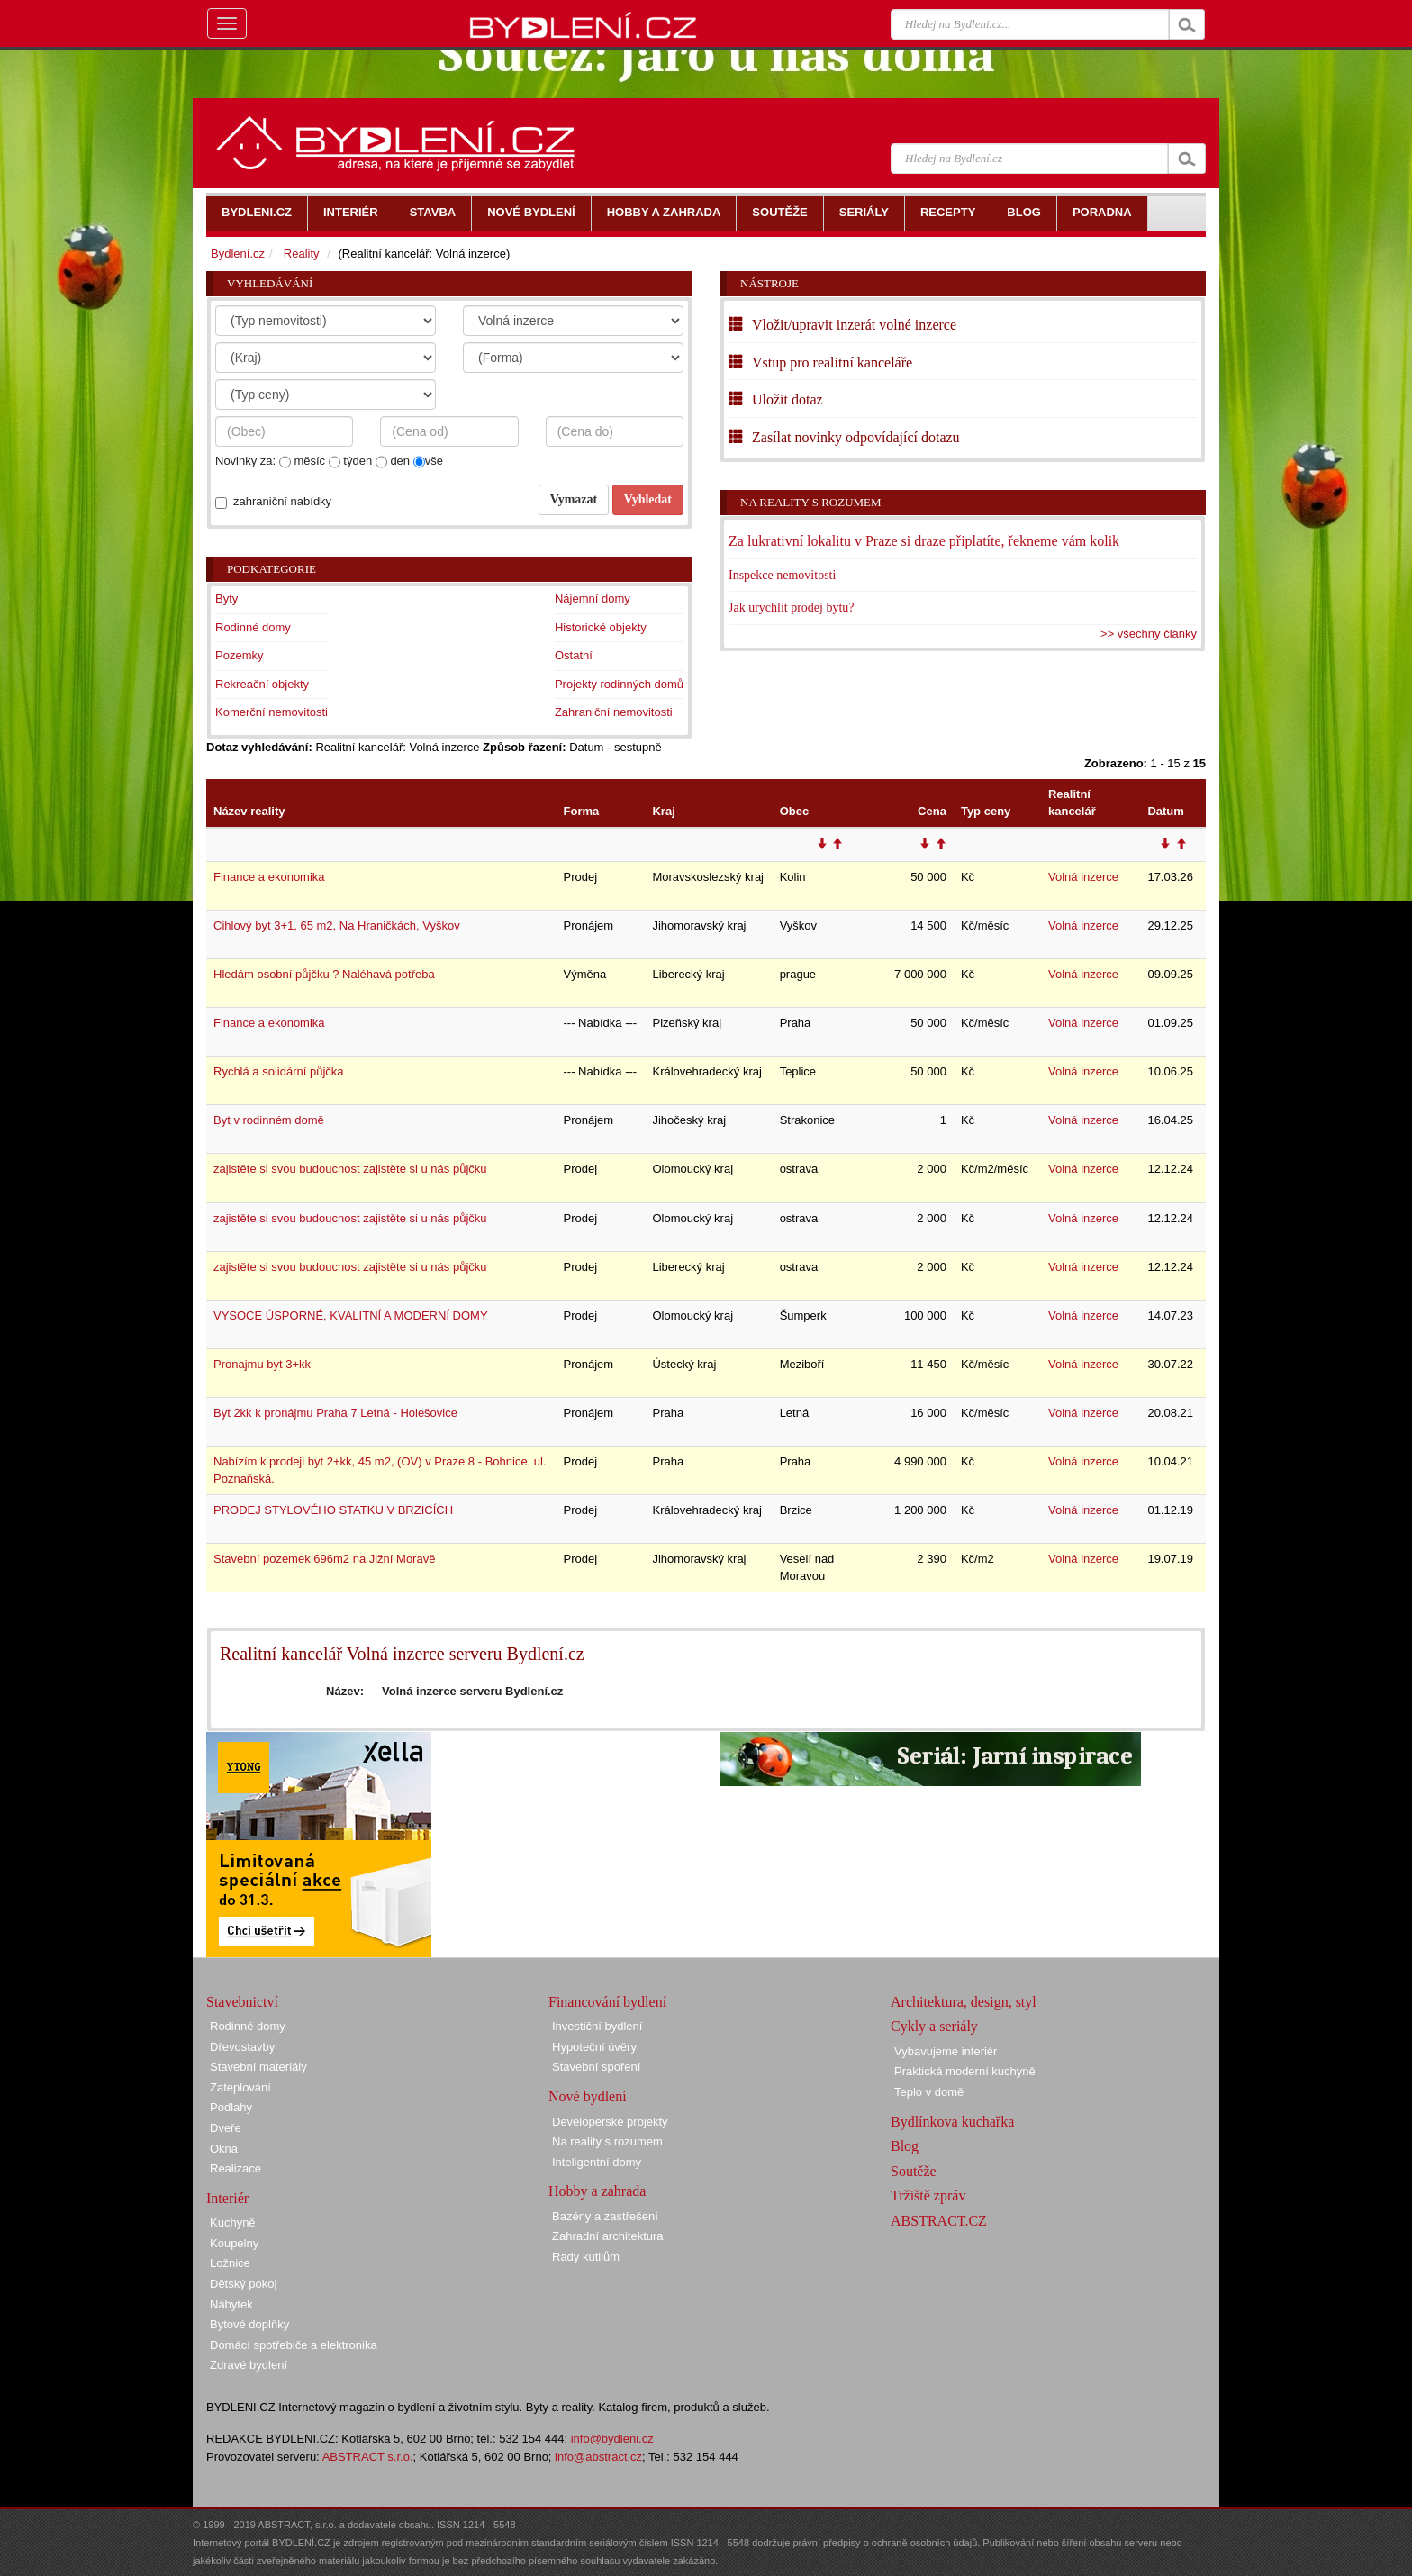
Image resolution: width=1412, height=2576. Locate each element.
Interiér (227, 2198)
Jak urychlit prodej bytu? (792, 607)
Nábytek (231, 2304)
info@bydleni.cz (612, 2438)
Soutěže (914, 2171)
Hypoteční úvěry (594, 2047)
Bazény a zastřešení (605, 2216)
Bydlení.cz (238, 253)
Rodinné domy (253, 627)
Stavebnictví (242, 2001)
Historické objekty (601, 627)
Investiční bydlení (597, 2026)
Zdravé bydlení (248, 2365)
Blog (905, 2146)
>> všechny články (1148, 633)
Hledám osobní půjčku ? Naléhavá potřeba (324, 974)
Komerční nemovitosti (271, 712)
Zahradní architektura (608, 2236)
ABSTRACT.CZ (939, 2220)
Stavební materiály (258, 2066)
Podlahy (231, 2107)
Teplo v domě (929, 2092)
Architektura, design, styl (963, 2001)
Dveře (225, 2128)
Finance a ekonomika (269, 877)
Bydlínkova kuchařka (952, 2121)
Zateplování (240, 2087)
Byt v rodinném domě (268, 1120)
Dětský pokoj (243, 2283)
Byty (226, 598)
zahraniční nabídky (282, 501)
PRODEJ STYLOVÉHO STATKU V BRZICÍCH (333, 1510)
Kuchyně (233, 2222)
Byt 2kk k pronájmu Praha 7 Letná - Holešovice (335, 1413)
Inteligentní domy (596, 2162)
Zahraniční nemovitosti (614, 712)
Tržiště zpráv (928, 2195)
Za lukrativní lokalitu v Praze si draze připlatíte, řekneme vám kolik (924, 541)
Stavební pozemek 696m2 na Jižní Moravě (324, 1558)
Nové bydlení (587, 2096)
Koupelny (234, 2243)
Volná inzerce (1083, 877)
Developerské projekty (610, 2121)
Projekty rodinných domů (619, 684)
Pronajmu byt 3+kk (262, 1364)
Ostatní (574, 655)
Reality (302, 253)
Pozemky (239, 655)
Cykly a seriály (934, 2026)
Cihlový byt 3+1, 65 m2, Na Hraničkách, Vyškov (336, 925)
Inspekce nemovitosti (782, 575)
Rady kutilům (586, 2256)
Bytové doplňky (249, 2324)
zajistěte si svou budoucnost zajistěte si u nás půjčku (350, 1168)
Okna (224, 2148)
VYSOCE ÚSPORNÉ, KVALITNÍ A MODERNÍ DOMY (350, 1315)
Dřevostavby (242, 2047)
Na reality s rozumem (811, 502)
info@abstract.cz (598, 2456)
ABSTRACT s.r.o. (367, 2456)
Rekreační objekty (262, 684)
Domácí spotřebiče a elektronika (293, 2345)
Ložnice (230, 2263)
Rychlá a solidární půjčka (278, 1071)
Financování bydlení (607, 2001)
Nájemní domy (592, 598)
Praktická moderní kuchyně (965, 2071)
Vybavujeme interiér (945, 2051)
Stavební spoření (596, 2066)
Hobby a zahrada (597, 2191)
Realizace (235, 2168)
